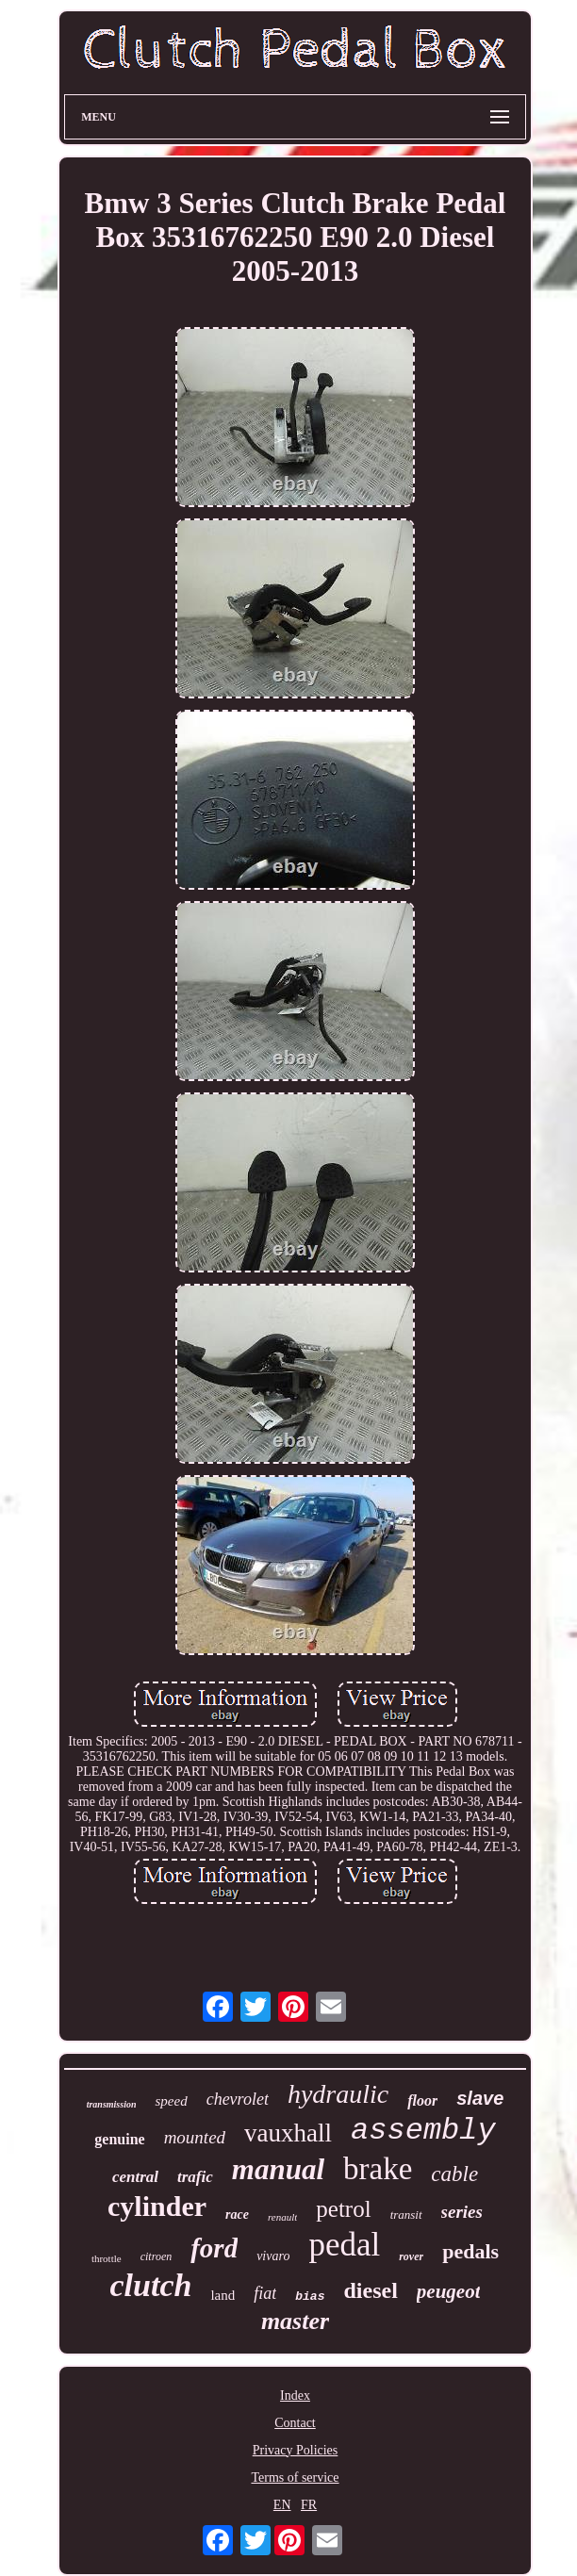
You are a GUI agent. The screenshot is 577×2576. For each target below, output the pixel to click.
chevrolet (237, 2099)
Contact (295, 2423)
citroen (156, 2256)
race (237, 2214)
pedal (344, 2244)
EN (282, 2505)
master (295, 2321)
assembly (423, 2130)
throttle (106, 2258)
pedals (470, 2251)
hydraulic (338, 2093)
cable (454, 2174)
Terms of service (294, 2477)
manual (278, 2169)
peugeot (449, 2291)
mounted (194, 2137)
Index (295, 2395)
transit (406, 2214)
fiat (265, 2293)
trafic (195, 2177)
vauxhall (288, 2133)
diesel (370, 2290)
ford (214, 2248)
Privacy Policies (295, 2450)
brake (377, 2169)
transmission (112, 2104)
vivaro (272, 2256)
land (222, 2295)
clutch (151, 2285)
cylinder (156, 2206)
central (135, 2177)
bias (309, 2296)
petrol (343, 2209)
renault (282, 2217)
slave (479, 2098)
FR (309, 2505)
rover (411, 2256)
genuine (119, 2139)
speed (171, 2100)
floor (422, 2100)
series (462, 2212)
